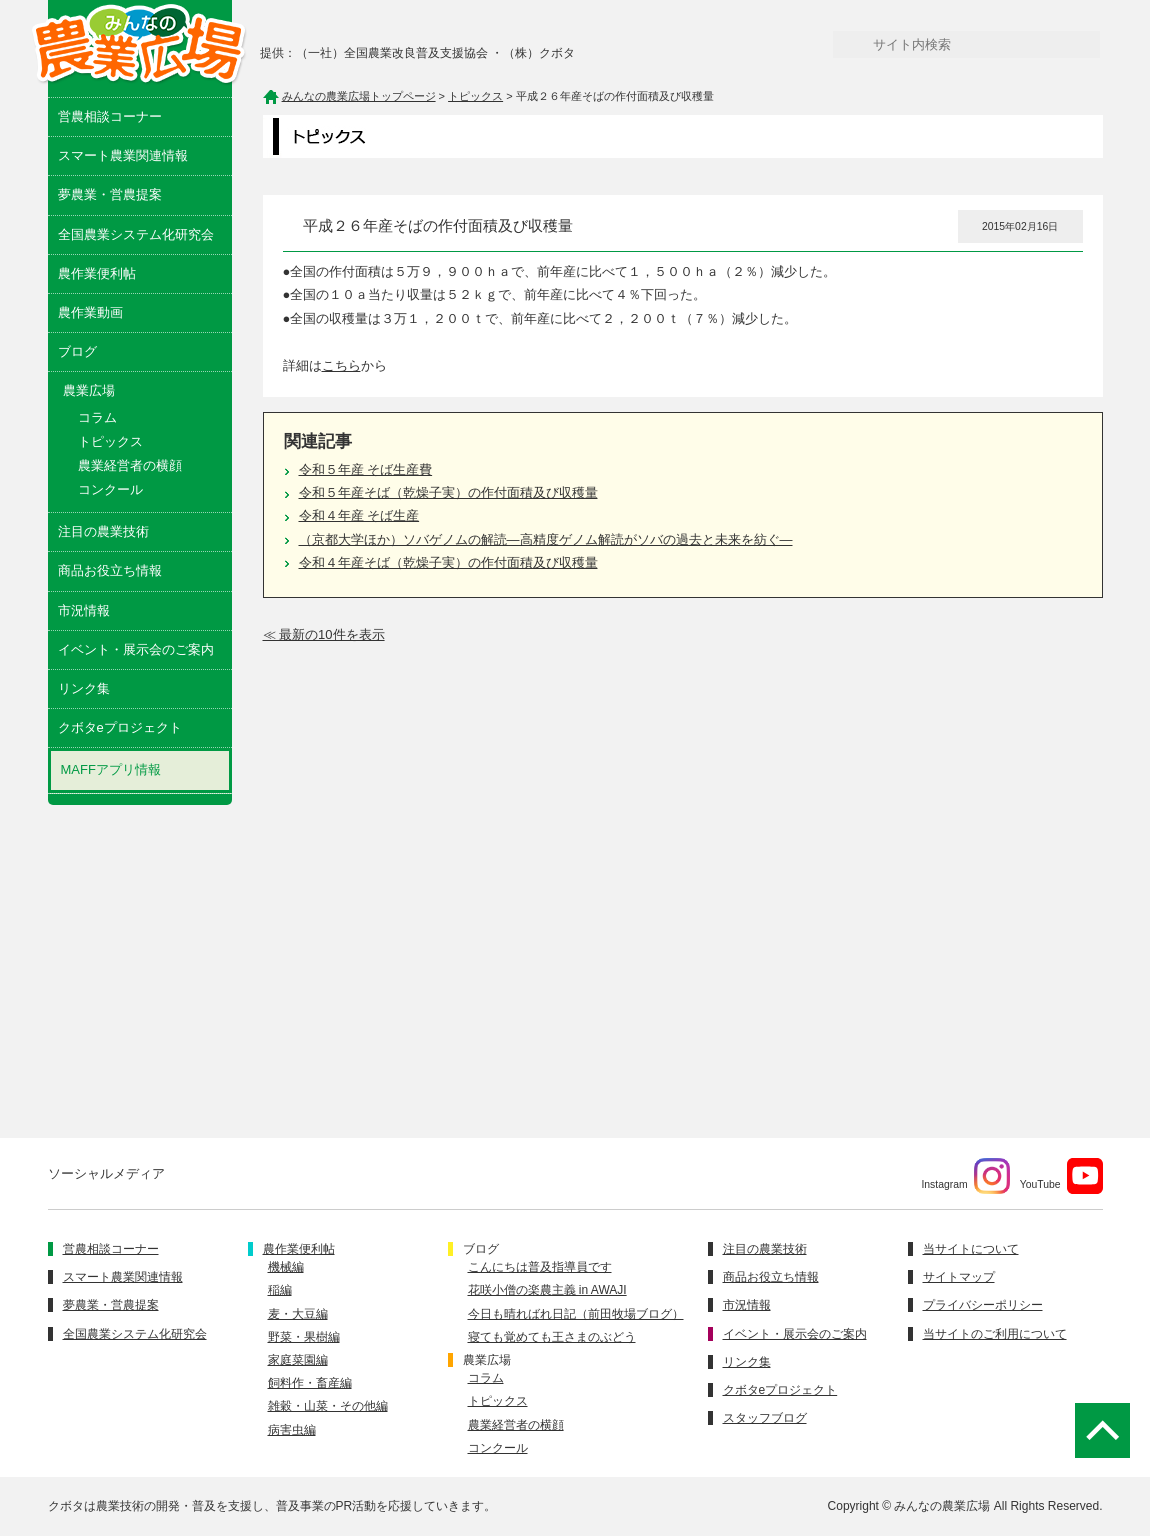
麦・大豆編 (298, 1314)
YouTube (1061, 1176)
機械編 (286, 1267)
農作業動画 (90, 312)
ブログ (77, 351)
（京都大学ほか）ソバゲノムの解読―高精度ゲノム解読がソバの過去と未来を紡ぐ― (546, 539)
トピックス (110, 441)
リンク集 (84, 688)
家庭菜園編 (298, 1360)
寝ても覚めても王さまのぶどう (552, 1337)
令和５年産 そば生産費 (366, 469)
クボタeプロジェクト (120, 727)
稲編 (280, 1290)
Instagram (965, 1176)
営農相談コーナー (110, 116)
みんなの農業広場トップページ (359, 96)
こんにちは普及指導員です (540, 1267)
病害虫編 (292, 1430)
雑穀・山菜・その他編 (328, 1406)
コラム (97, 417)
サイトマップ (959, 1277)
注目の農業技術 (103, 531)
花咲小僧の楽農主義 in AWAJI (547, 1290)
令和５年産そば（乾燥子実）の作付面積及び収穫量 (448, 492)
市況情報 (84, 610)
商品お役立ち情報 (110, 570)
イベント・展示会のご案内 (136, 649)
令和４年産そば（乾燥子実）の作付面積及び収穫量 (448, 562)
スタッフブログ (765, 1418)
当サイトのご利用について (995, 1334)
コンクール (110, 489)
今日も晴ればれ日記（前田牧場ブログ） (576, 1314)
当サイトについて (971, 1249)
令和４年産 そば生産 (359, 515)
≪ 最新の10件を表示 (324, 634)
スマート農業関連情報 (123, 155)
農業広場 (487, 1360)
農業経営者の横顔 (130, 465)
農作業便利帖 (97, 273)
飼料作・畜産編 (310, 1383)
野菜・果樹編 (304, 1337)
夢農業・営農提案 (110, 194)
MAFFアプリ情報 (111, 769)
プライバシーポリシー (983, 1305)
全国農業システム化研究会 (136, 234)
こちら (341, 365)
